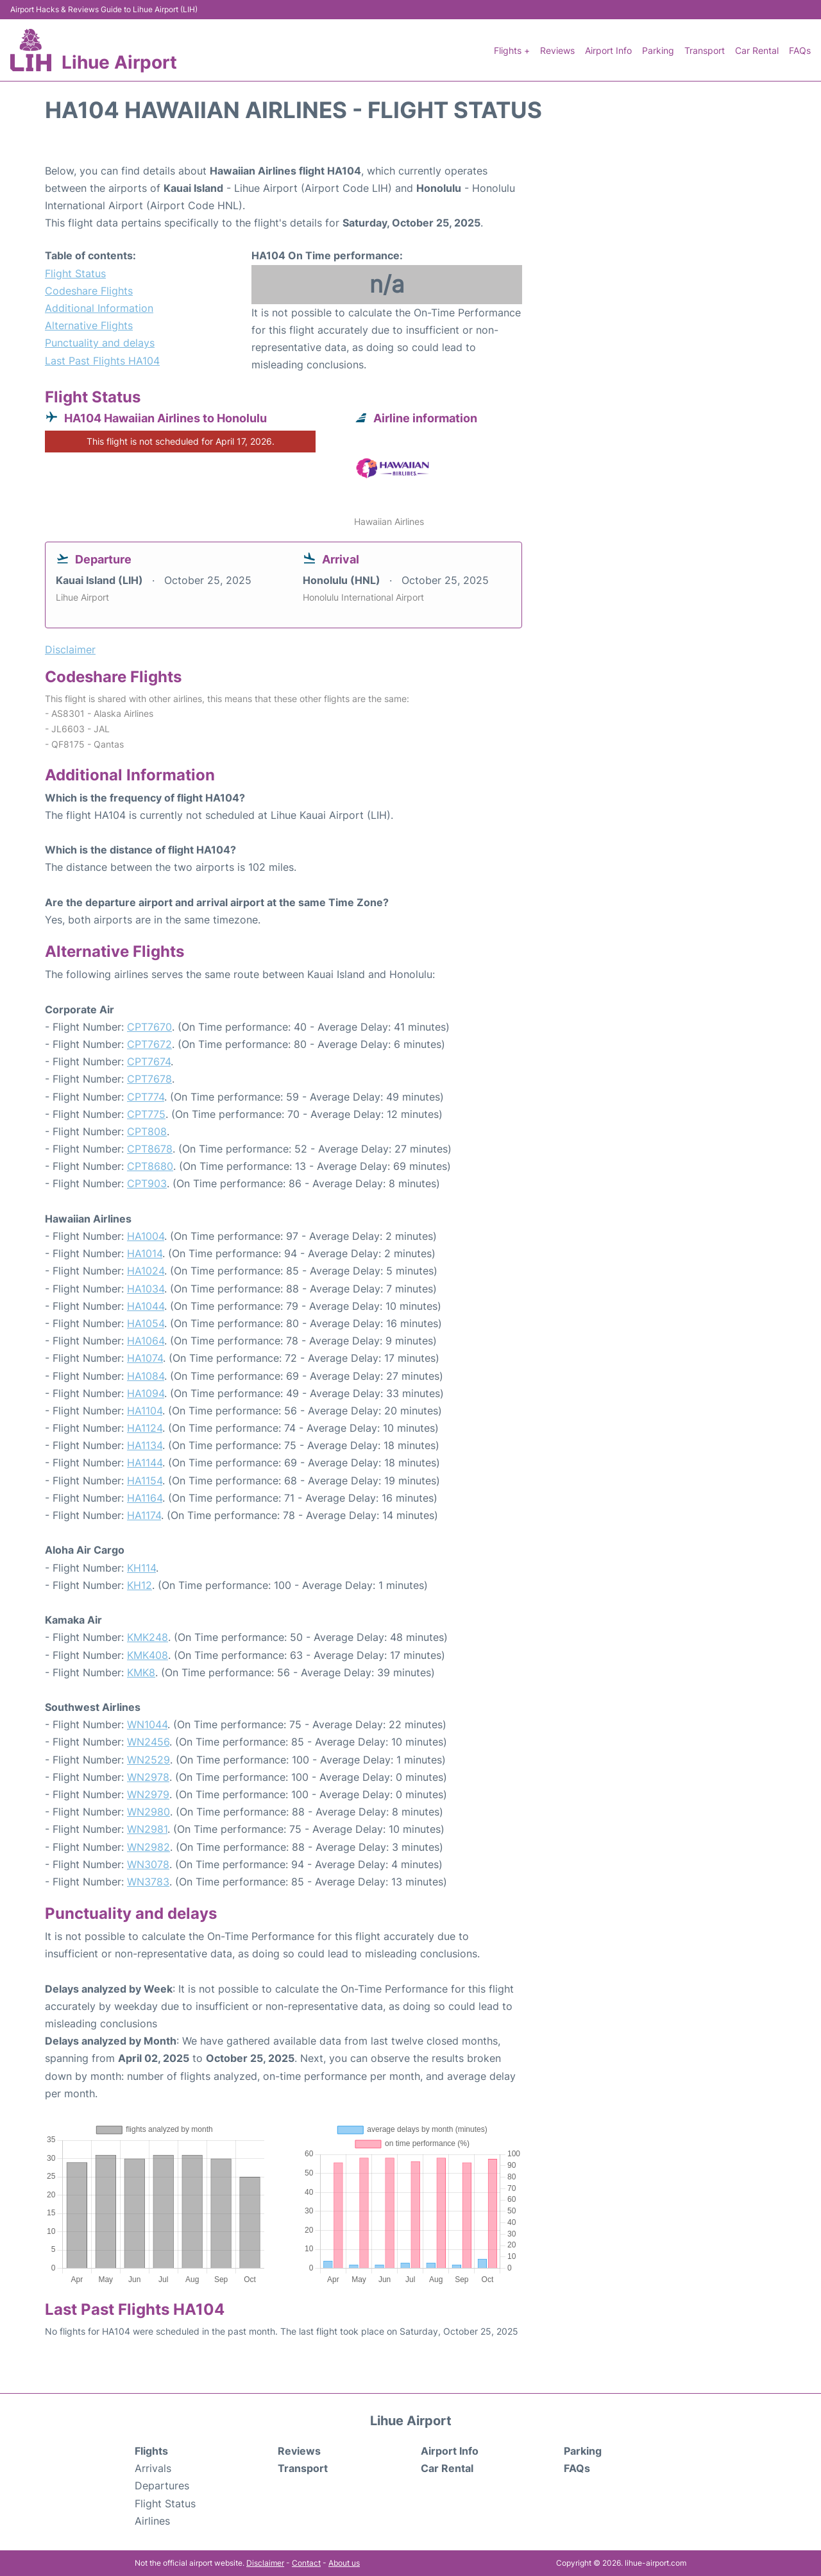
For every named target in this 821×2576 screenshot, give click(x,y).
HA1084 (145, 1376)
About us (344, 2563)
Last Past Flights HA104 (102, 360)
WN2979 (148, 1794)
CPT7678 (149, 1078)
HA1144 (144, 1462)
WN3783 (148, 1881)
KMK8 (141, 1672)
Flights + (512, 50)
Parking (658, 50)
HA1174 (144, 1515)
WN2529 (148, 1759)
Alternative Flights (89, 325)
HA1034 (145, 1288)
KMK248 (147, 1637)
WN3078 (148, 1864)
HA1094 (145, 1393)
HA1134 (144, 1445)
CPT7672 (149, 1044)
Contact (306, 2563)
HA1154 (144, 1480)
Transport (704, 50)
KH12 (139, 1585)
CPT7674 (149, 1061)
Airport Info (608, 50)
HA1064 (145, 1340)
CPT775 (146, 1114)
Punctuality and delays (100, 342)
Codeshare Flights (89, 290)
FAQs (800, 50)
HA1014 (144, 1253)
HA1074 (145, 1358)
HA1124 (144, 1427)
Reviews (557, 50)
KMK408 (147, 1655)
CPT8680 (150, 1166)
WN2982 (148, 1847)
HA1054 (145, 1323)
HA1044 (145, 1306)
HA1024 (145, 1270)
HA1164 (144, 1497)
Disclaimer (265, 2563)
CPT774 (145, 1096)
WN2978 (148, 1777)
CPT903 (147, 1183)
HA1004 (145, 1236)
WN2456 (148, 1741)
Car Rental (757, 50)
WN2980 (148, 1811)
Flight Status (75, 273)
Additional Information (99, 308)
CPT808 (147, 1131)
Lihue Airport (119, 62)
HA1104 (144, 1410)
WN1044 (147, 1724)
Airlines (152, 2520)
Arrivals (153, 2468)
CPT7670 (149, 1026)
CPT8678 (150, 1148)
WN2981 (147, 1829)
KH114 (141, 1567)
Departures (162, 2485)
